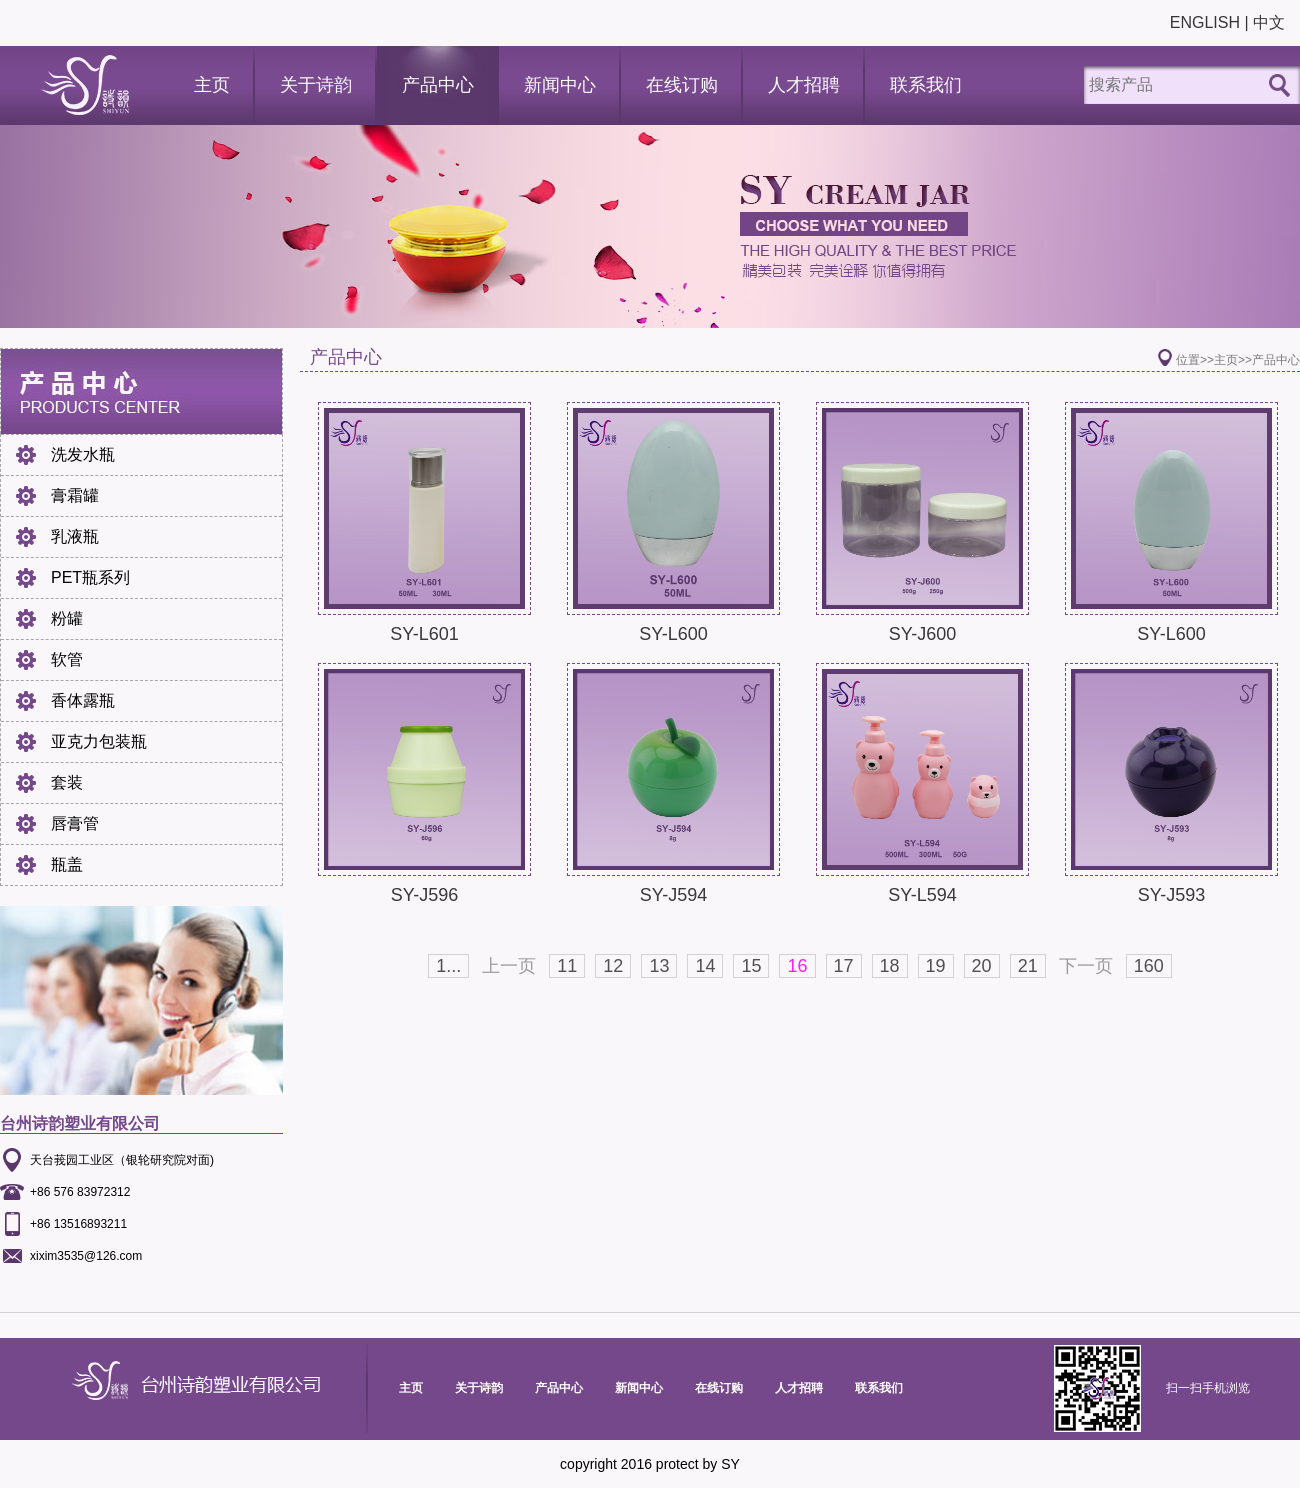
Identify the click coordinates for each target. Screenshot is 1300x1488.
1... (448, 966)
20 (982, 966)
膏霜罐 (75, 495)
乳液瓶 (75, 536)
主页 (212, 85)
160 (1149, 966)
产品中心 (438, 85)
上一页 (509, 966)
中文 (1269, 22)
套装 (67, 782)
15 (751, 966)
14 (705, 966)
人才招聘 (804, 85)
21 (1028, 966)
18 (890, 966)
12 (613, 966)
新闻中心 (560, 85)
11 (567, 966)
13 (659, 966)
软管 (67, 659)
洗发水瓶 (83, 454)
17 (844, 966)
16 (797, 966)
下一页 (1086, 966)
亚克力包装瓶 (99, 741)
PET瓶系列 (90, 577)
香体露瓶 (83, 700)
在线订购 (682, 85)
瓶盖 (67, 864)
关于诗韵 (316, 85)
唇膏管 (75, 823)
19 (936, 966)
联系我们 (926, 85)
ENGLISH (1205, 22)
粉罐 (67, 618)
